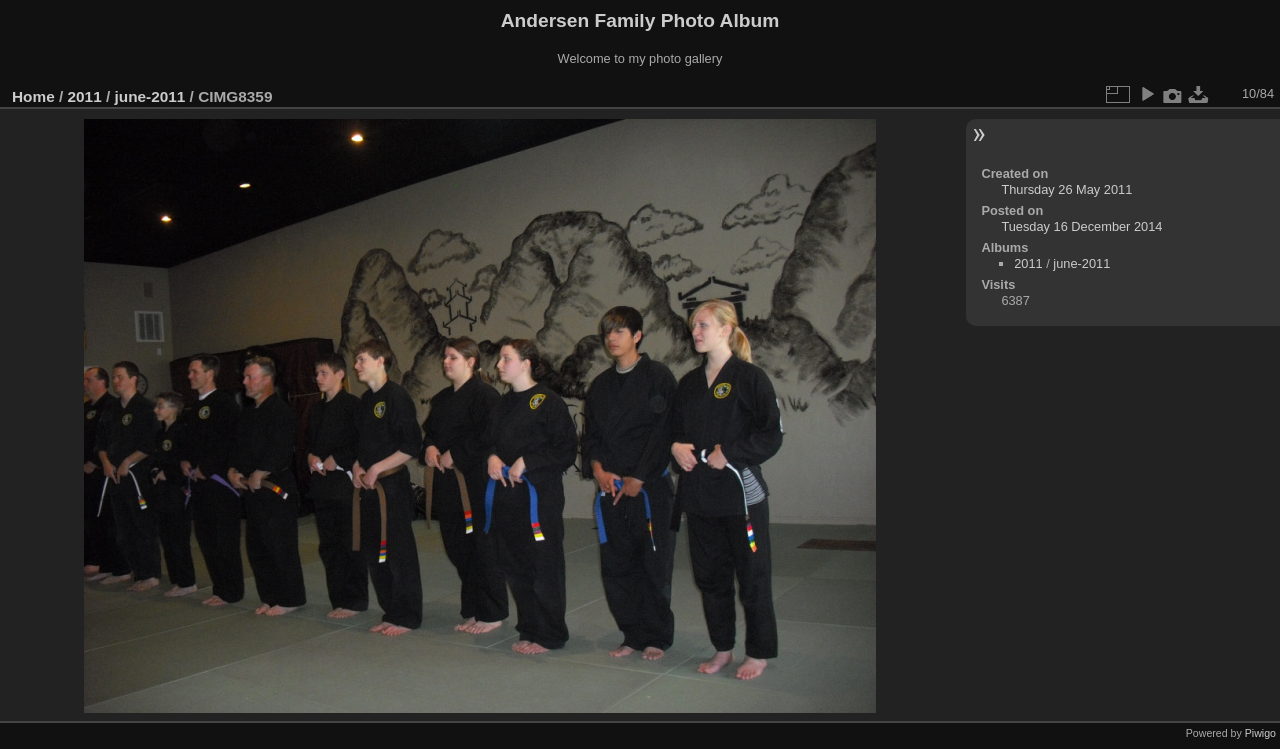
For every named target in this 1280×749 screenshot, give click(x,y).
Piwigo (1260, 733)
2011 (85, 96)
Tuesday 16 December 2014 (1081, 226)
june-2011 (149, 96)
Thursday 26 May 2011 (1066, 189)
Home (33, 96)
